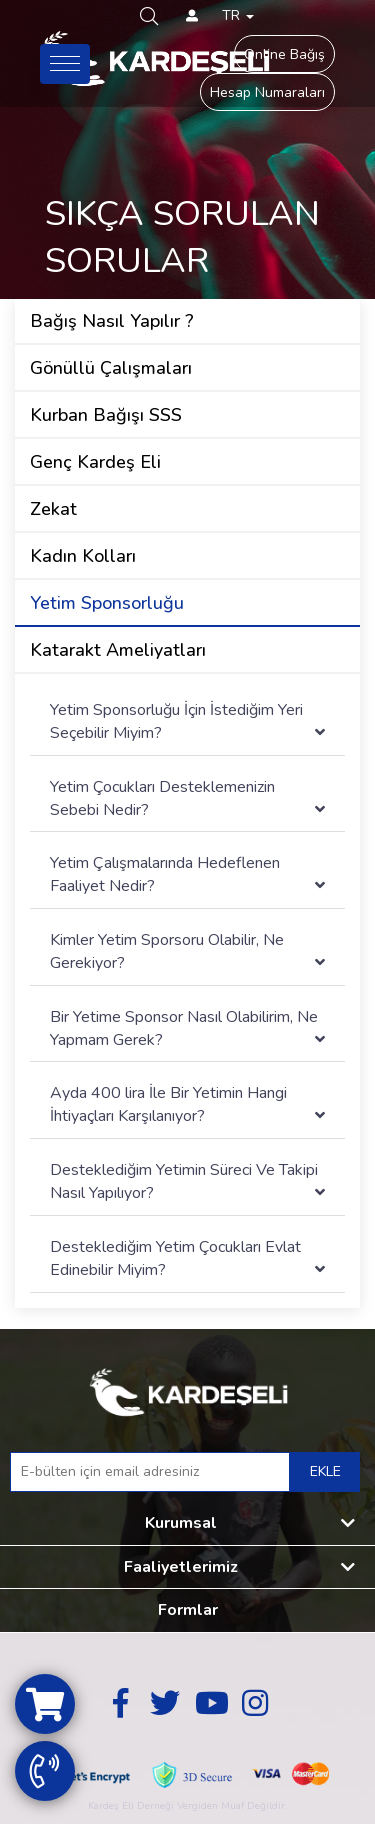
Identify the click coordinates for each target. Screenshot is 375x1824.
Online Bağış (284, 54)
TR (238, 15)
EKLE (325, 1471)
